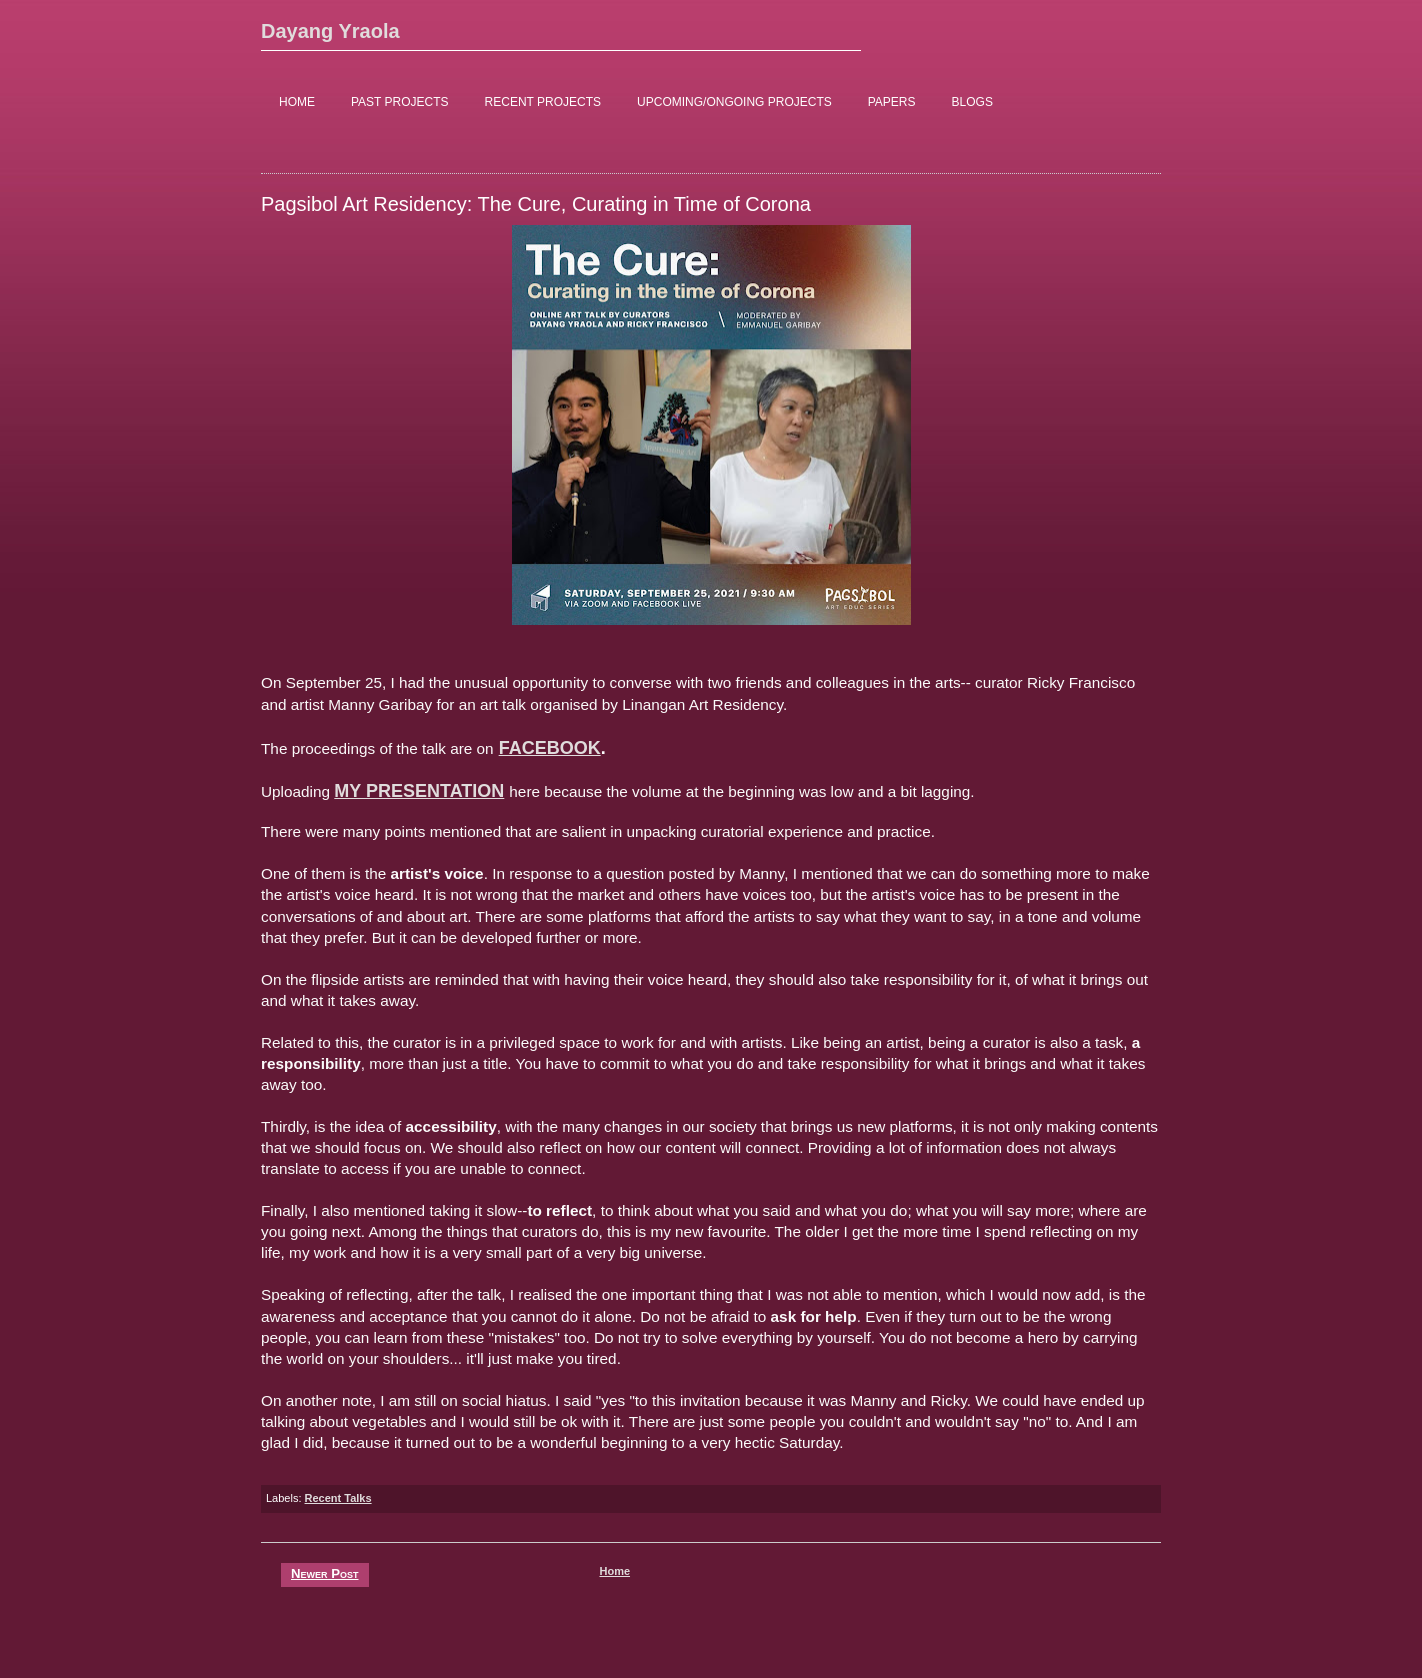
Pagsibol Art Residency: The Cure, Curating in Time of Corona (536, 204)
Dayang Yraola (330, 31)
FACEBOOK (550, 748)
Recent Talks (338, 1498)
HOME (297, 102)
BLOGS (972, 102)
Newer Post (325, 1573)
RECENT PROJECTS (543, 102)
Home (614, 1571)
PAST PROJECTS (400, 102)
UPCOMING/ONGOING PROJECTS (734, 102)
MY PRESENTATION (419, 791)
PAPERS (892, 102)
